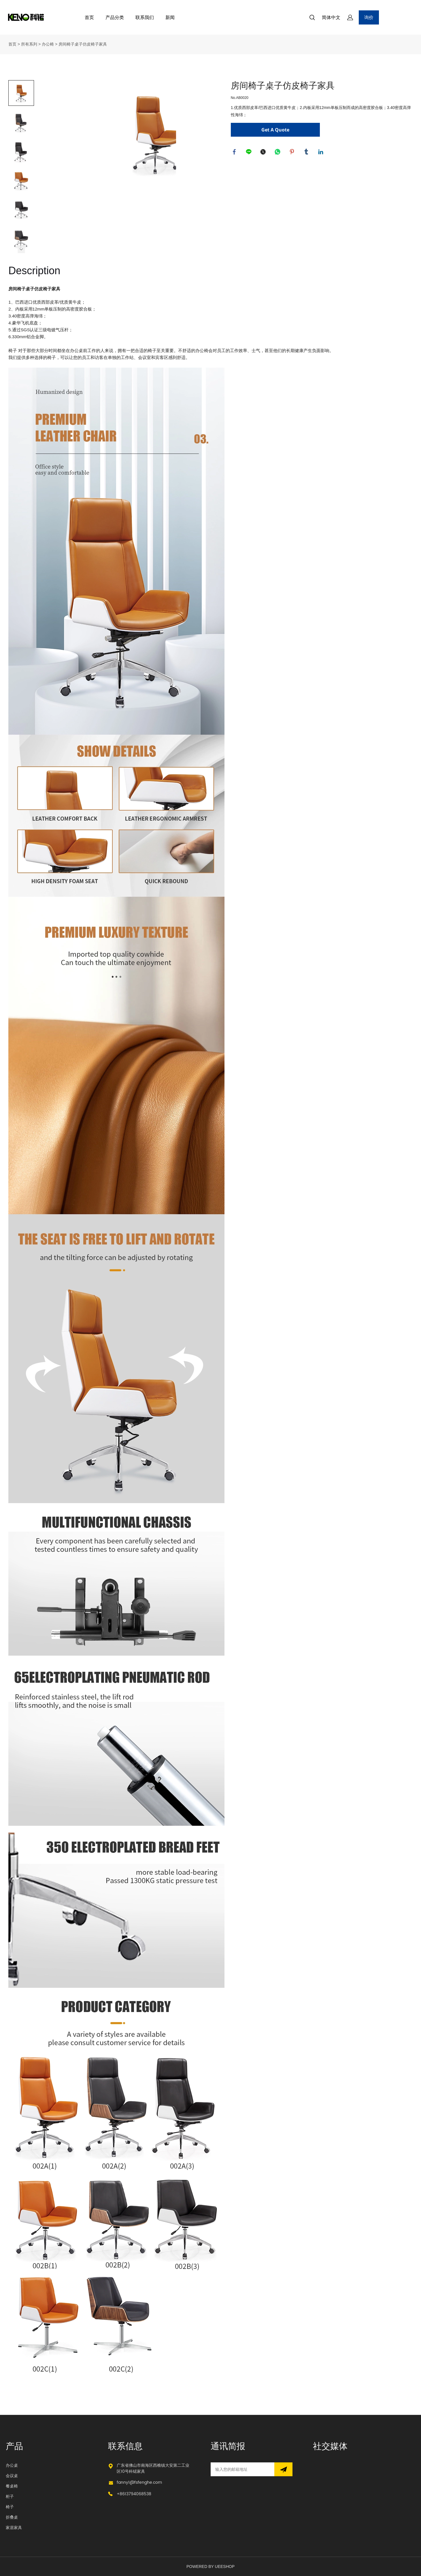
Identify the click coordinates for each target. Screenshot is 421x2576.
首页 (89, 17)
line (249, 152)
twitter (264, 152)
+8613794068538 (134, 2494)
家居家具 (14, 2527)
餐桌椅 (12, 2486)
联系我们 (144, 17)
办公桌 (12, 2465)
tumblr (307, 152)
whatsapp (278, 152)
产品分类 (114, 17)
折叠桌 (12, 2517)
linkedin (321, 152)
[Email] (242, 2469)
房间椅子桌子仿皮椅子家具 (82, 44)
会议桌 (12, 2475)
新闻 (170, 17)
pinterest (292, 152)
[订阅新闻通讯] (283, 2469)
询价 (368, 17)
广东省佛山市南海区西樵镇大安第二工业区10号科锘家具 (153, 2468)
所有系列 (29, 44)
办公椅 (48, 44)
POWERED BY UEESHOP (210, 2566)
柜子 (10, 2496)
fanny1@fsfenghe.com (139, 2482)
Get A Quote (275, 130)
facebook (235, 152)
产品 (14, 2447)
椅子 (10, 2507)
